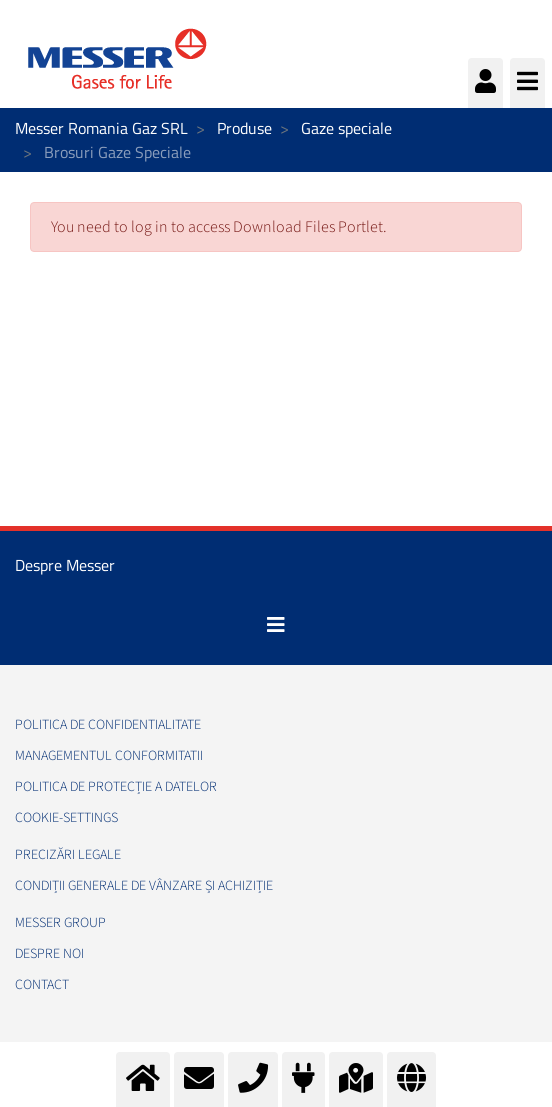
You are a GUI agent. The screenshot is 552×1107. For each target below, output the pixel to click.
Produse (244, 128)
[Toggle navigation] (276, 625)
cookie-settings (66, 818)
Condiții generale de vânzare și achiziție (144, 886)
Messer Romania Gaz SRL (101, 128)
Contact (42, 985)
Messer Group (60, 923)
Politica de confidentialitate (108, 725)
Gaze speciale (346, 128)
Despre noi (49, 954)
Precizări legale (68, 855)
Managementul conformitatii (109, 756)
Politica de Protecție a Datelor (116, 787)
